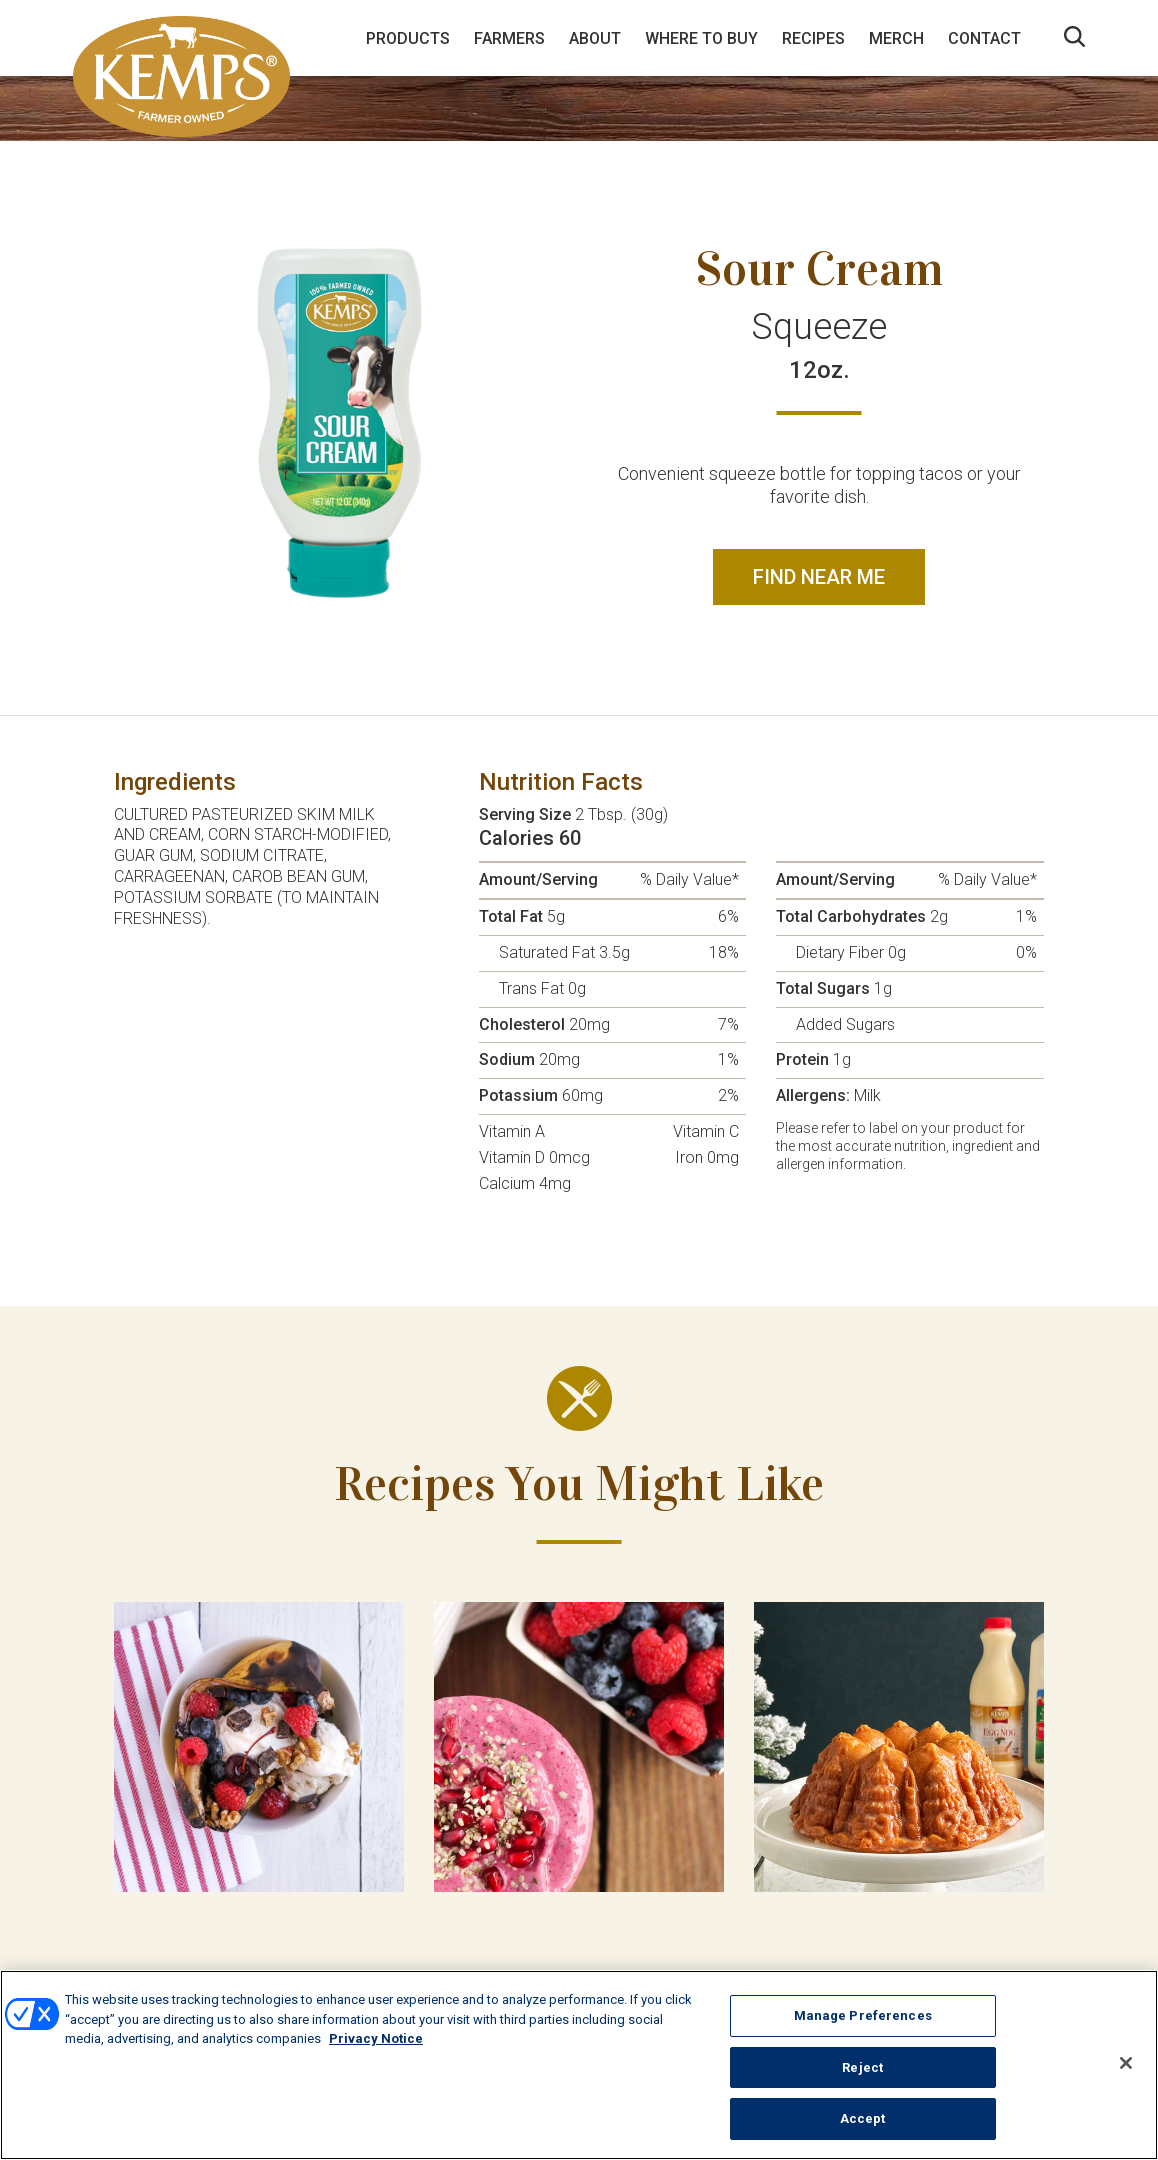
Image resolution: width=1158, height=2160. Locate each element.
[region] (579, 2065)
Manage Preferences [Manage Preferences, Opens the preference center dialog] (863, 2015)
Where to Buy (701, 38)
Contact (984, 38)
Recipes (813, 38)
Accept (863, 2118)
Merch (896, 38)
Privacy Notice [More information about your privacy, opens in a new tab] (376, 2038)
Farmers (509, 38)
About (595, 38)
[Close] (1126, 2063)
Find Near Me (819, 577)
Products (408, 38)
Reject (862, 2067)
